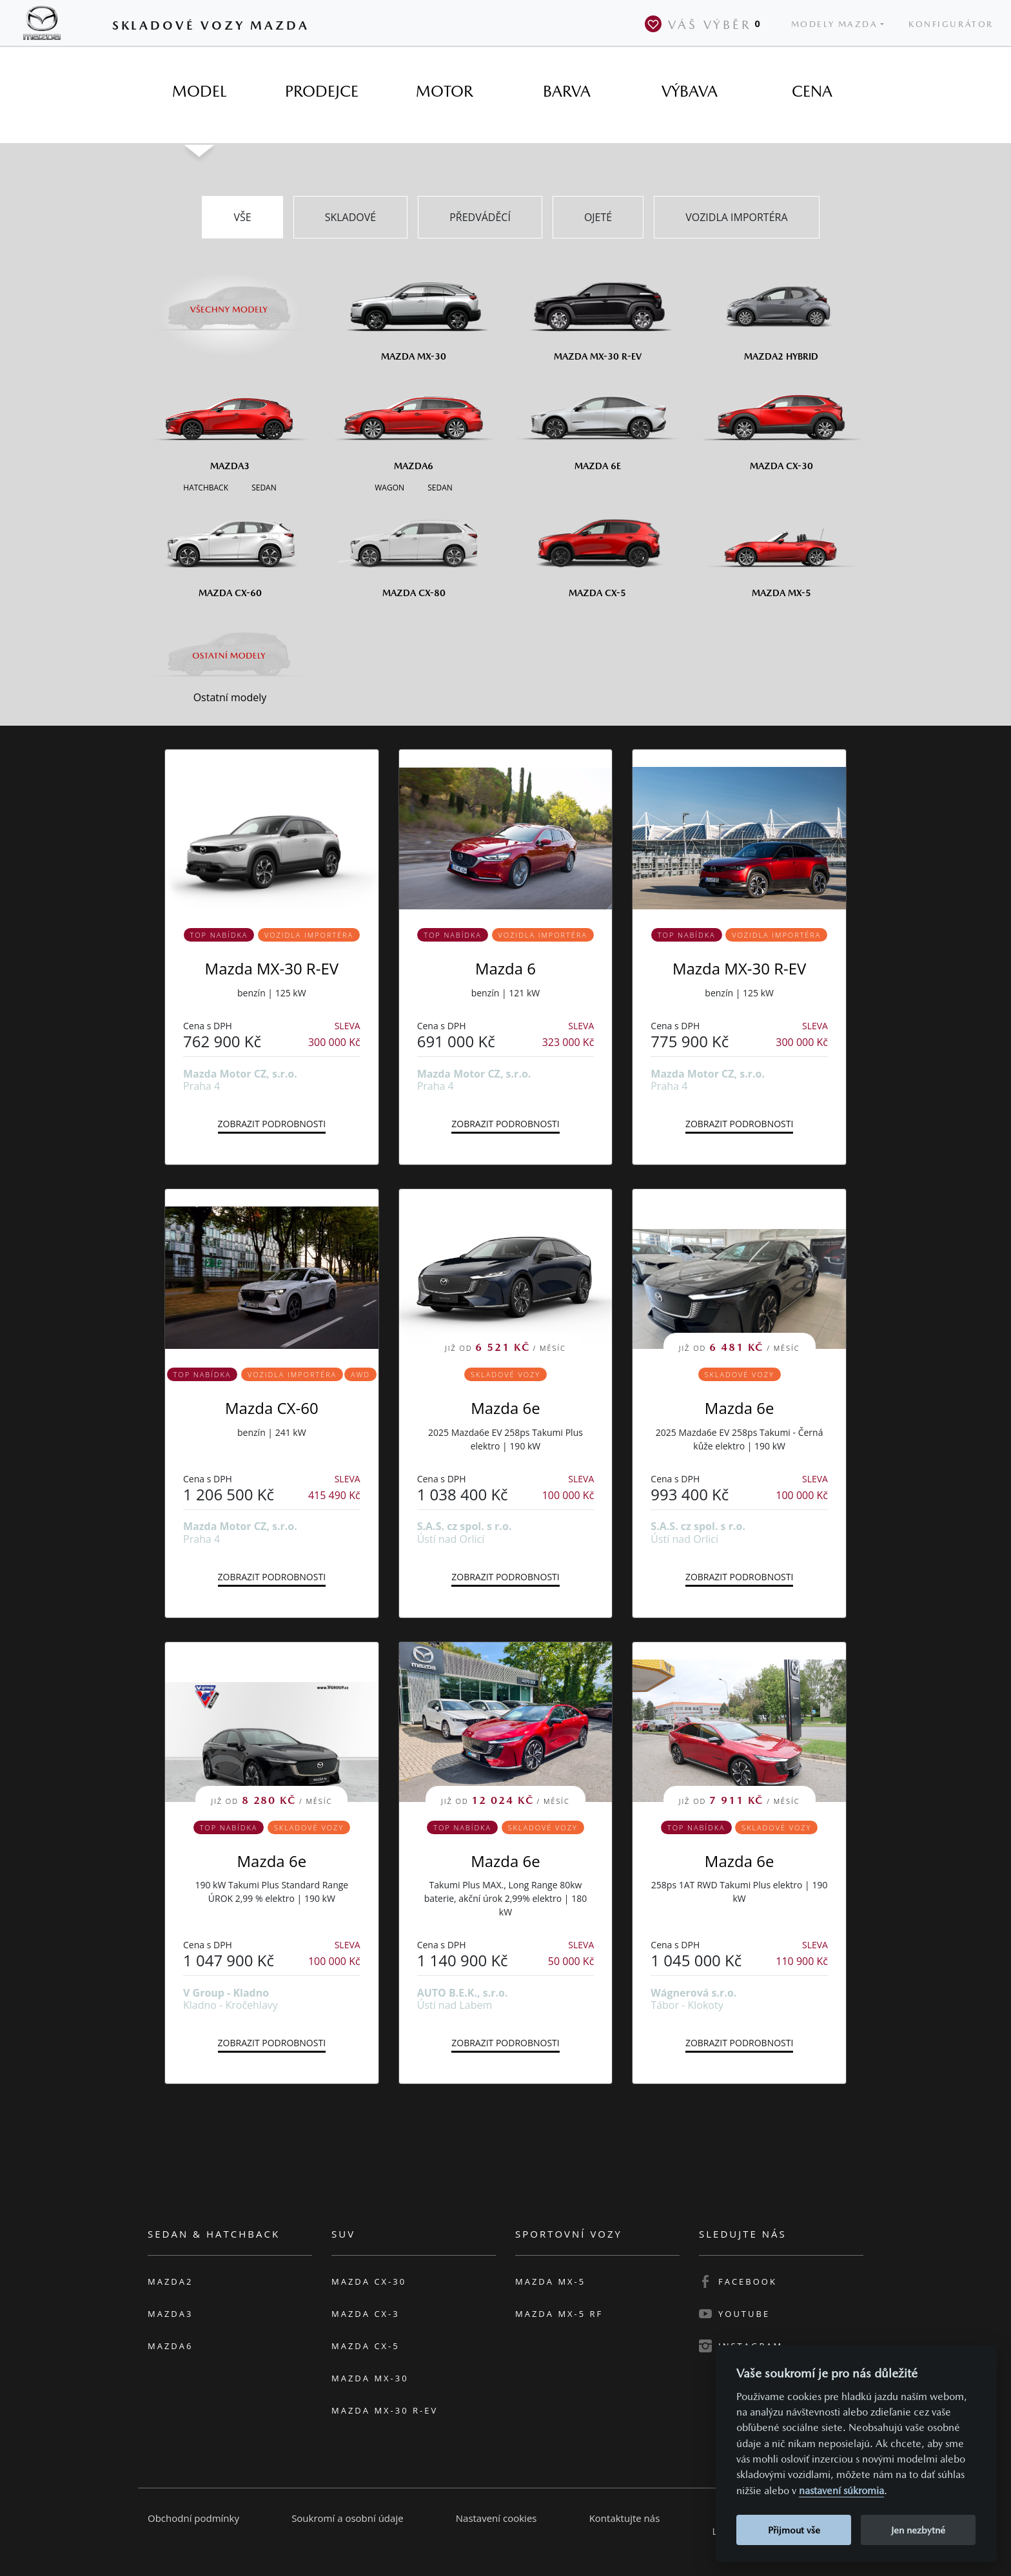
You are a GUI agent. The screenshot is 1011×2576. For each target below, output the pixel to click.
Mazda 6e (505, 1408)
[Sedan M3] (263, 486)
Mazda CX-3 (365, 2313)
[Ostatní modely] (230, 655)
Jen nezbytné (918, 2529)
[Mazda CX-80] (413, 548)
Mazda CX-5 (365, 2346)
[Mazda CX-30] (781, 421)
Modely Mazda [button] (834, 24)
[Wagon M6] (389, 486)
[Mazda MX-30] (413, 312)
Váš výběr (705, 23)
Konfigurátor (951, 24)
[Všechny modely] (230, 302)
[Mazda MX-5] (781, 548)
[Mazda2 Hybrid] (781, 312)
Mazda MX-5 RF (559, 2313)
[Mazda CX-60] (230, 548)
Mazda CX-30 (368, 2281)
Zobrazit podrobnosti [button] (272, 1124)
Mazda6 (170, 2346)
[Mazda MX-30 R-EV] (597, 312)
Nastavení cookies (496, 2518)
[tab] (199, 91)
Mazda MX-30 (370, 2378)
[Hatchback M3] (206, 486)
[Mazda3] (230, 421)
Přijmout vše (794, 2529)
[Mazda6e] (597, 421)
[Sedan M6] (439, 486)
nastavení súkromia (841, 2490)
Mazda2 (170, 2281)
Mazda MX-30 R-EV (272, 968)
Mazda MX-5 (550, 2281)
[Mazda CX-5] (597, 548)
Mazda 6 (505, 968)
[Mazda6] (413, 421)
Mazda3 (170, 2313)
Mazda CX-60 (272, 1408)
